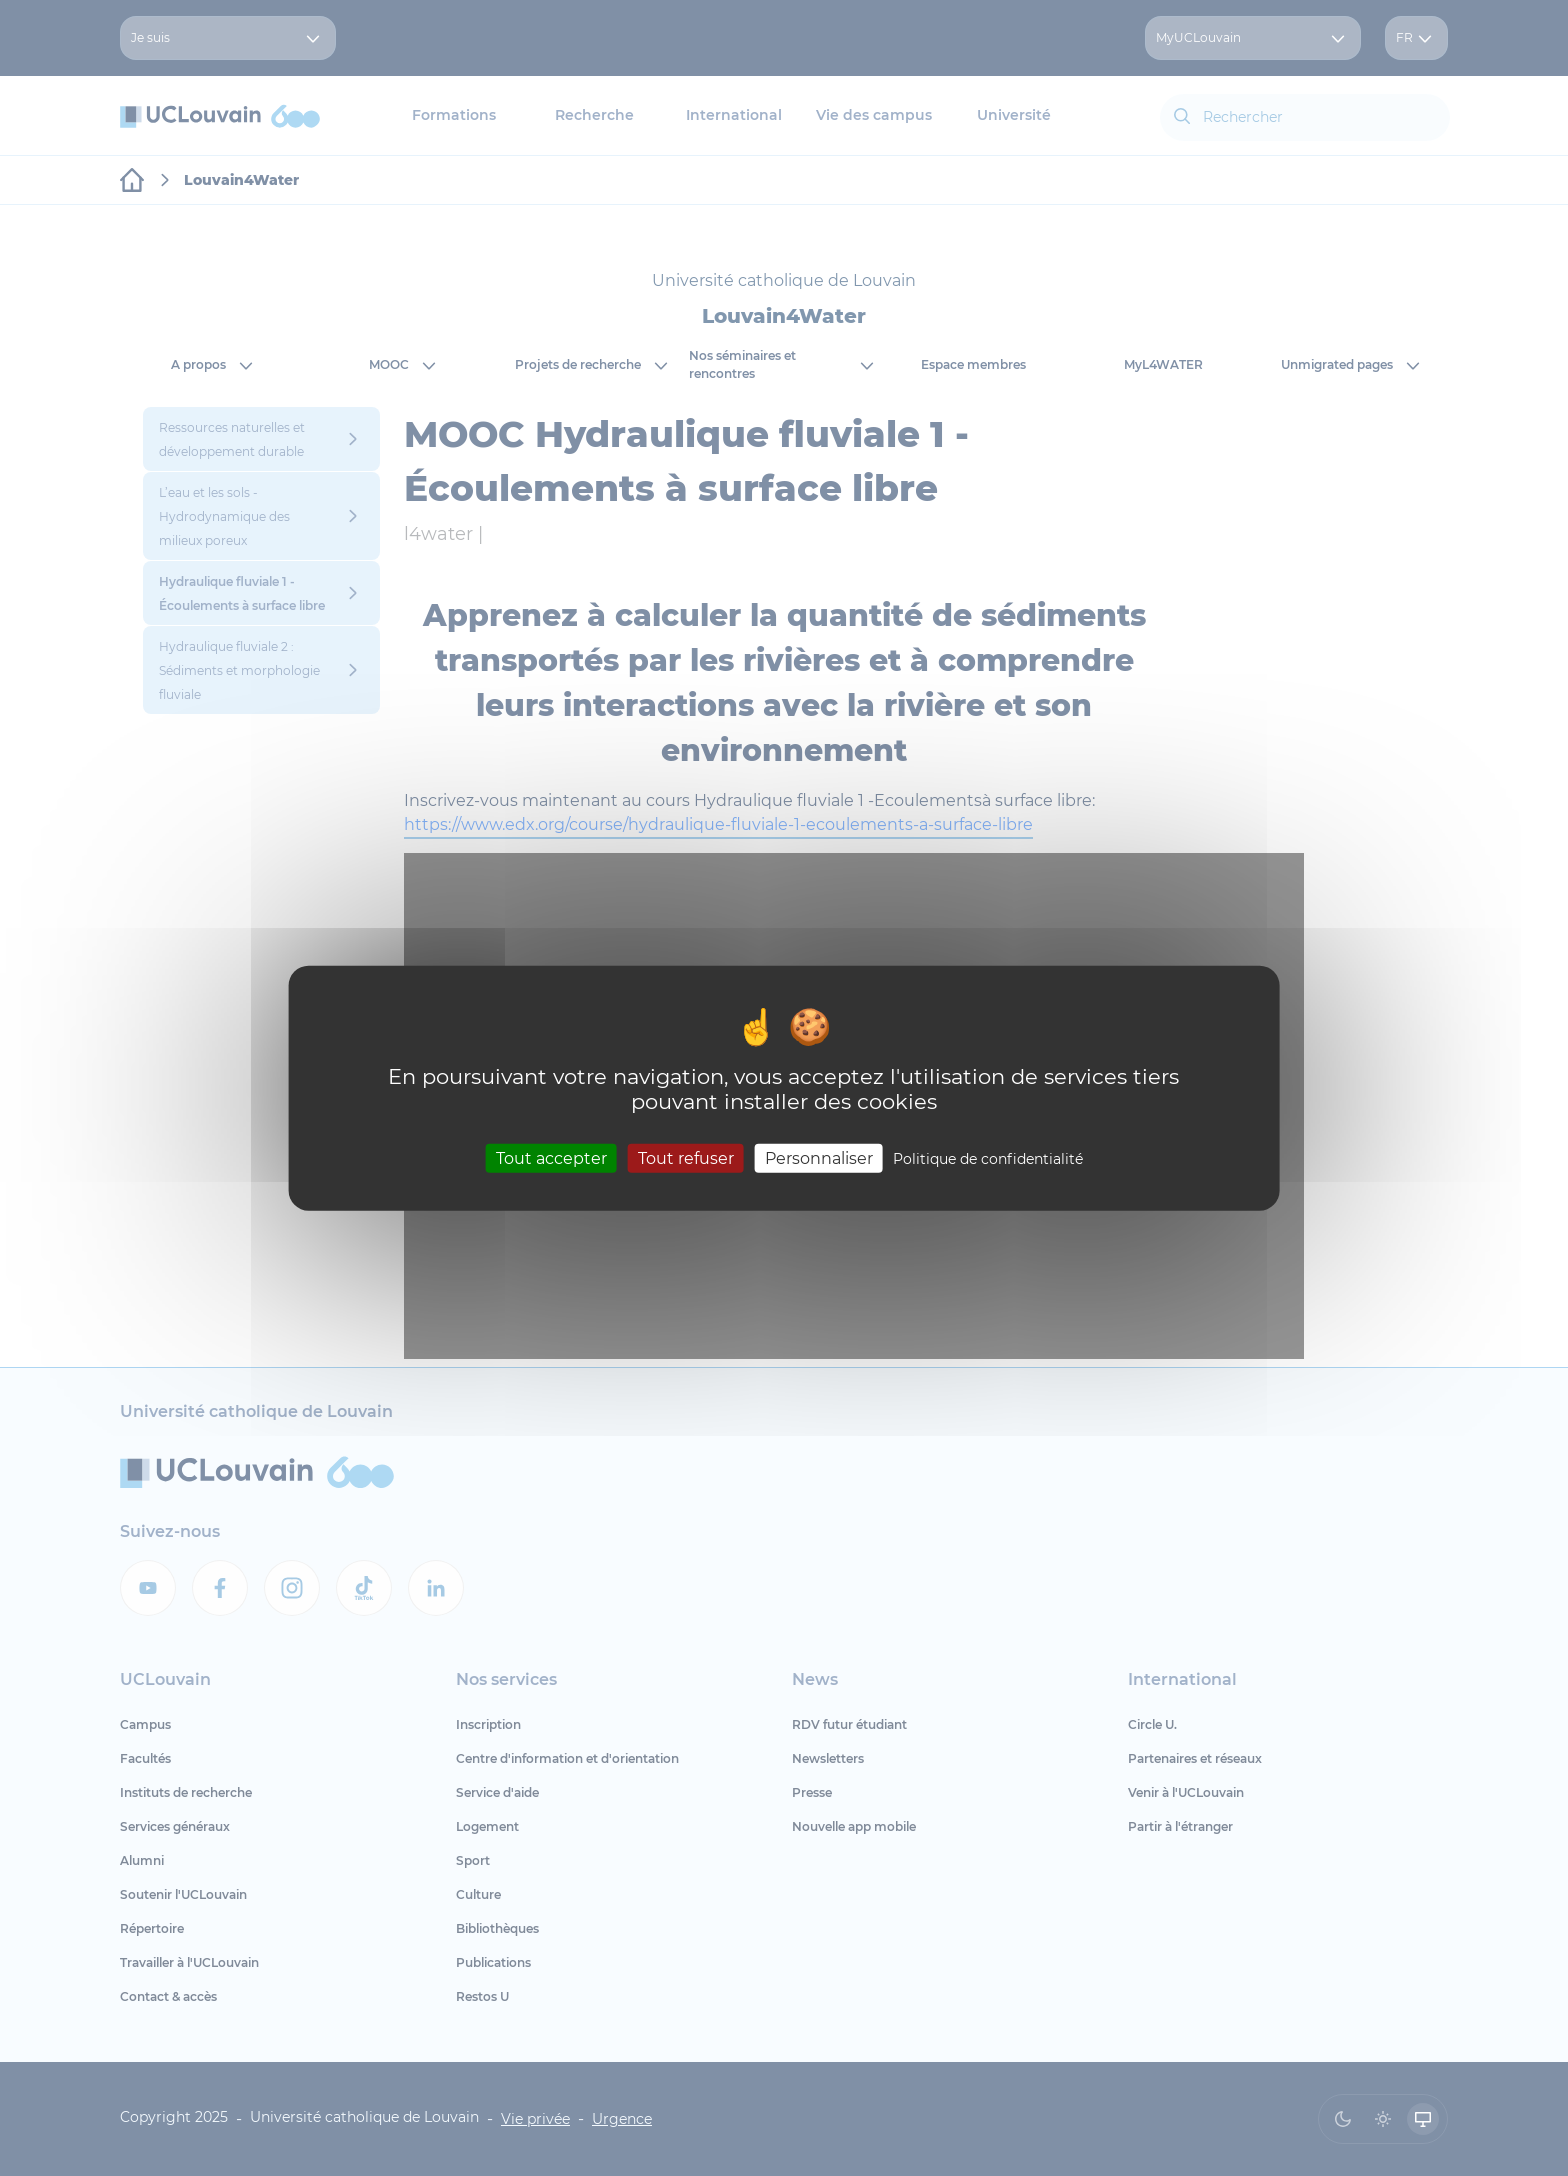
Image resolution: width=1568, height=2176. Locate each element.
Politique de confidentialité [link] (988, 1158)
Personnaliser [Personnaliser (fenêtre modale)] (819, 1157)
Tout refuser (686, 1157)
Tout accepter (551, 1157)
